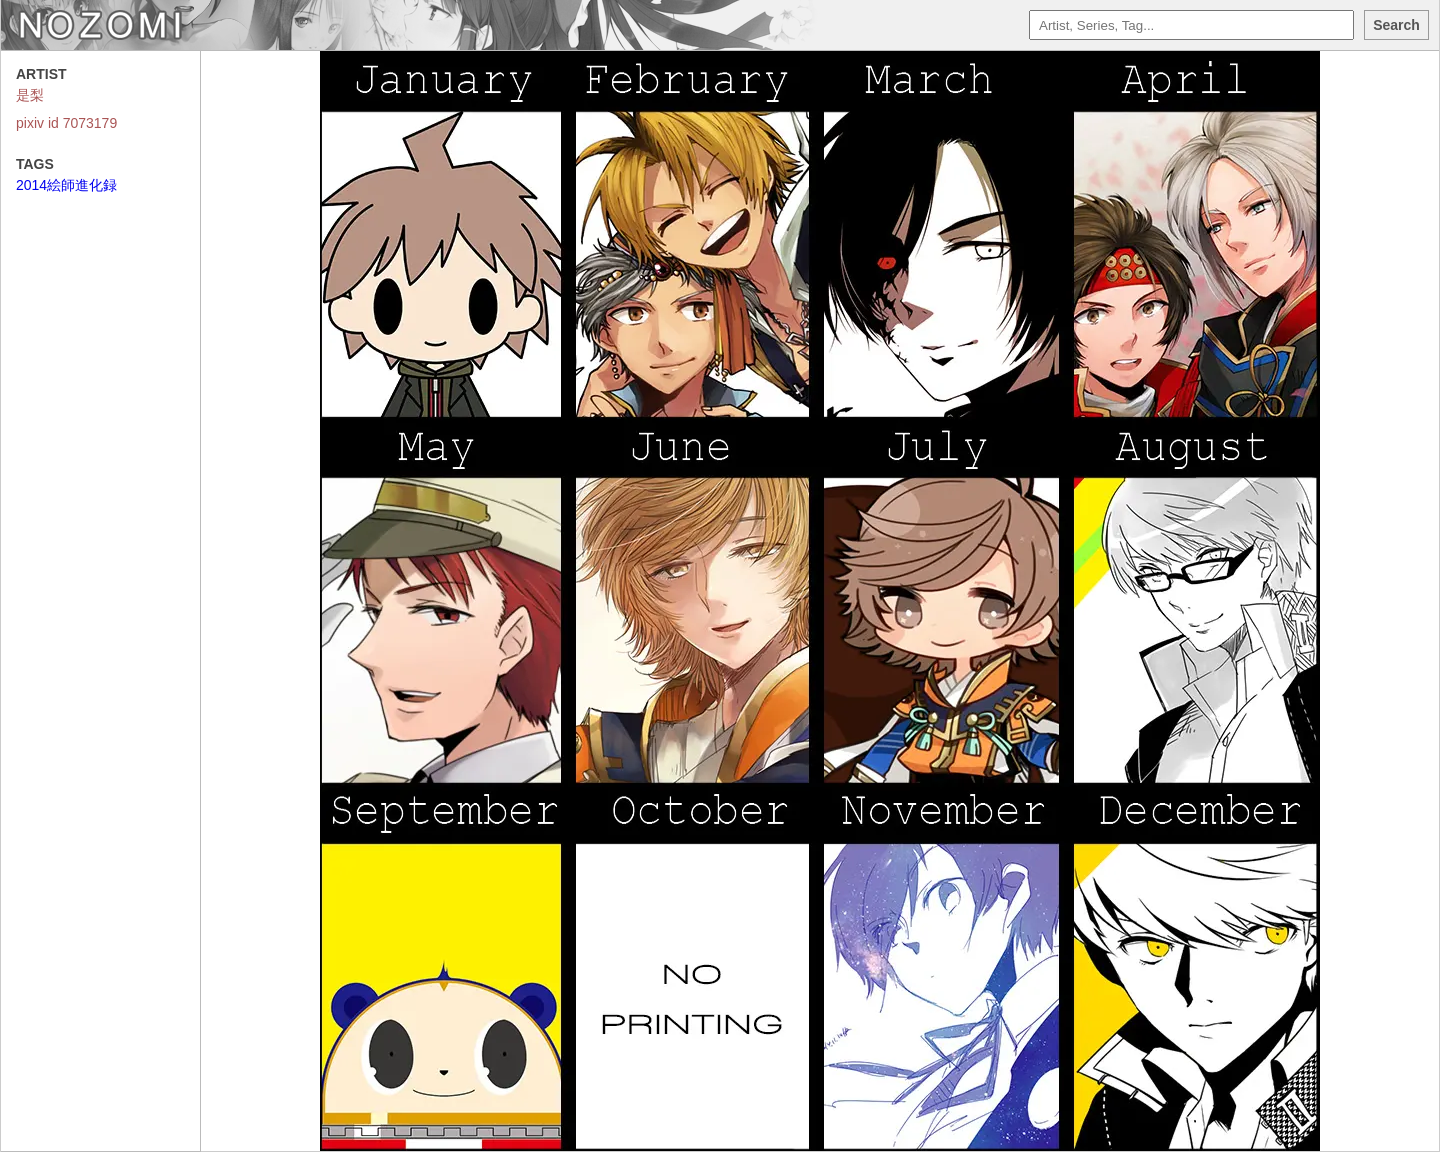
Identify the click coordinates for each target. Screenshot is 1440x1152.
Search (1396, 25)
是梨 (30, 95)
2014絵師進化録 (66, 185)
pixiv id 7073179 (66, 123)
